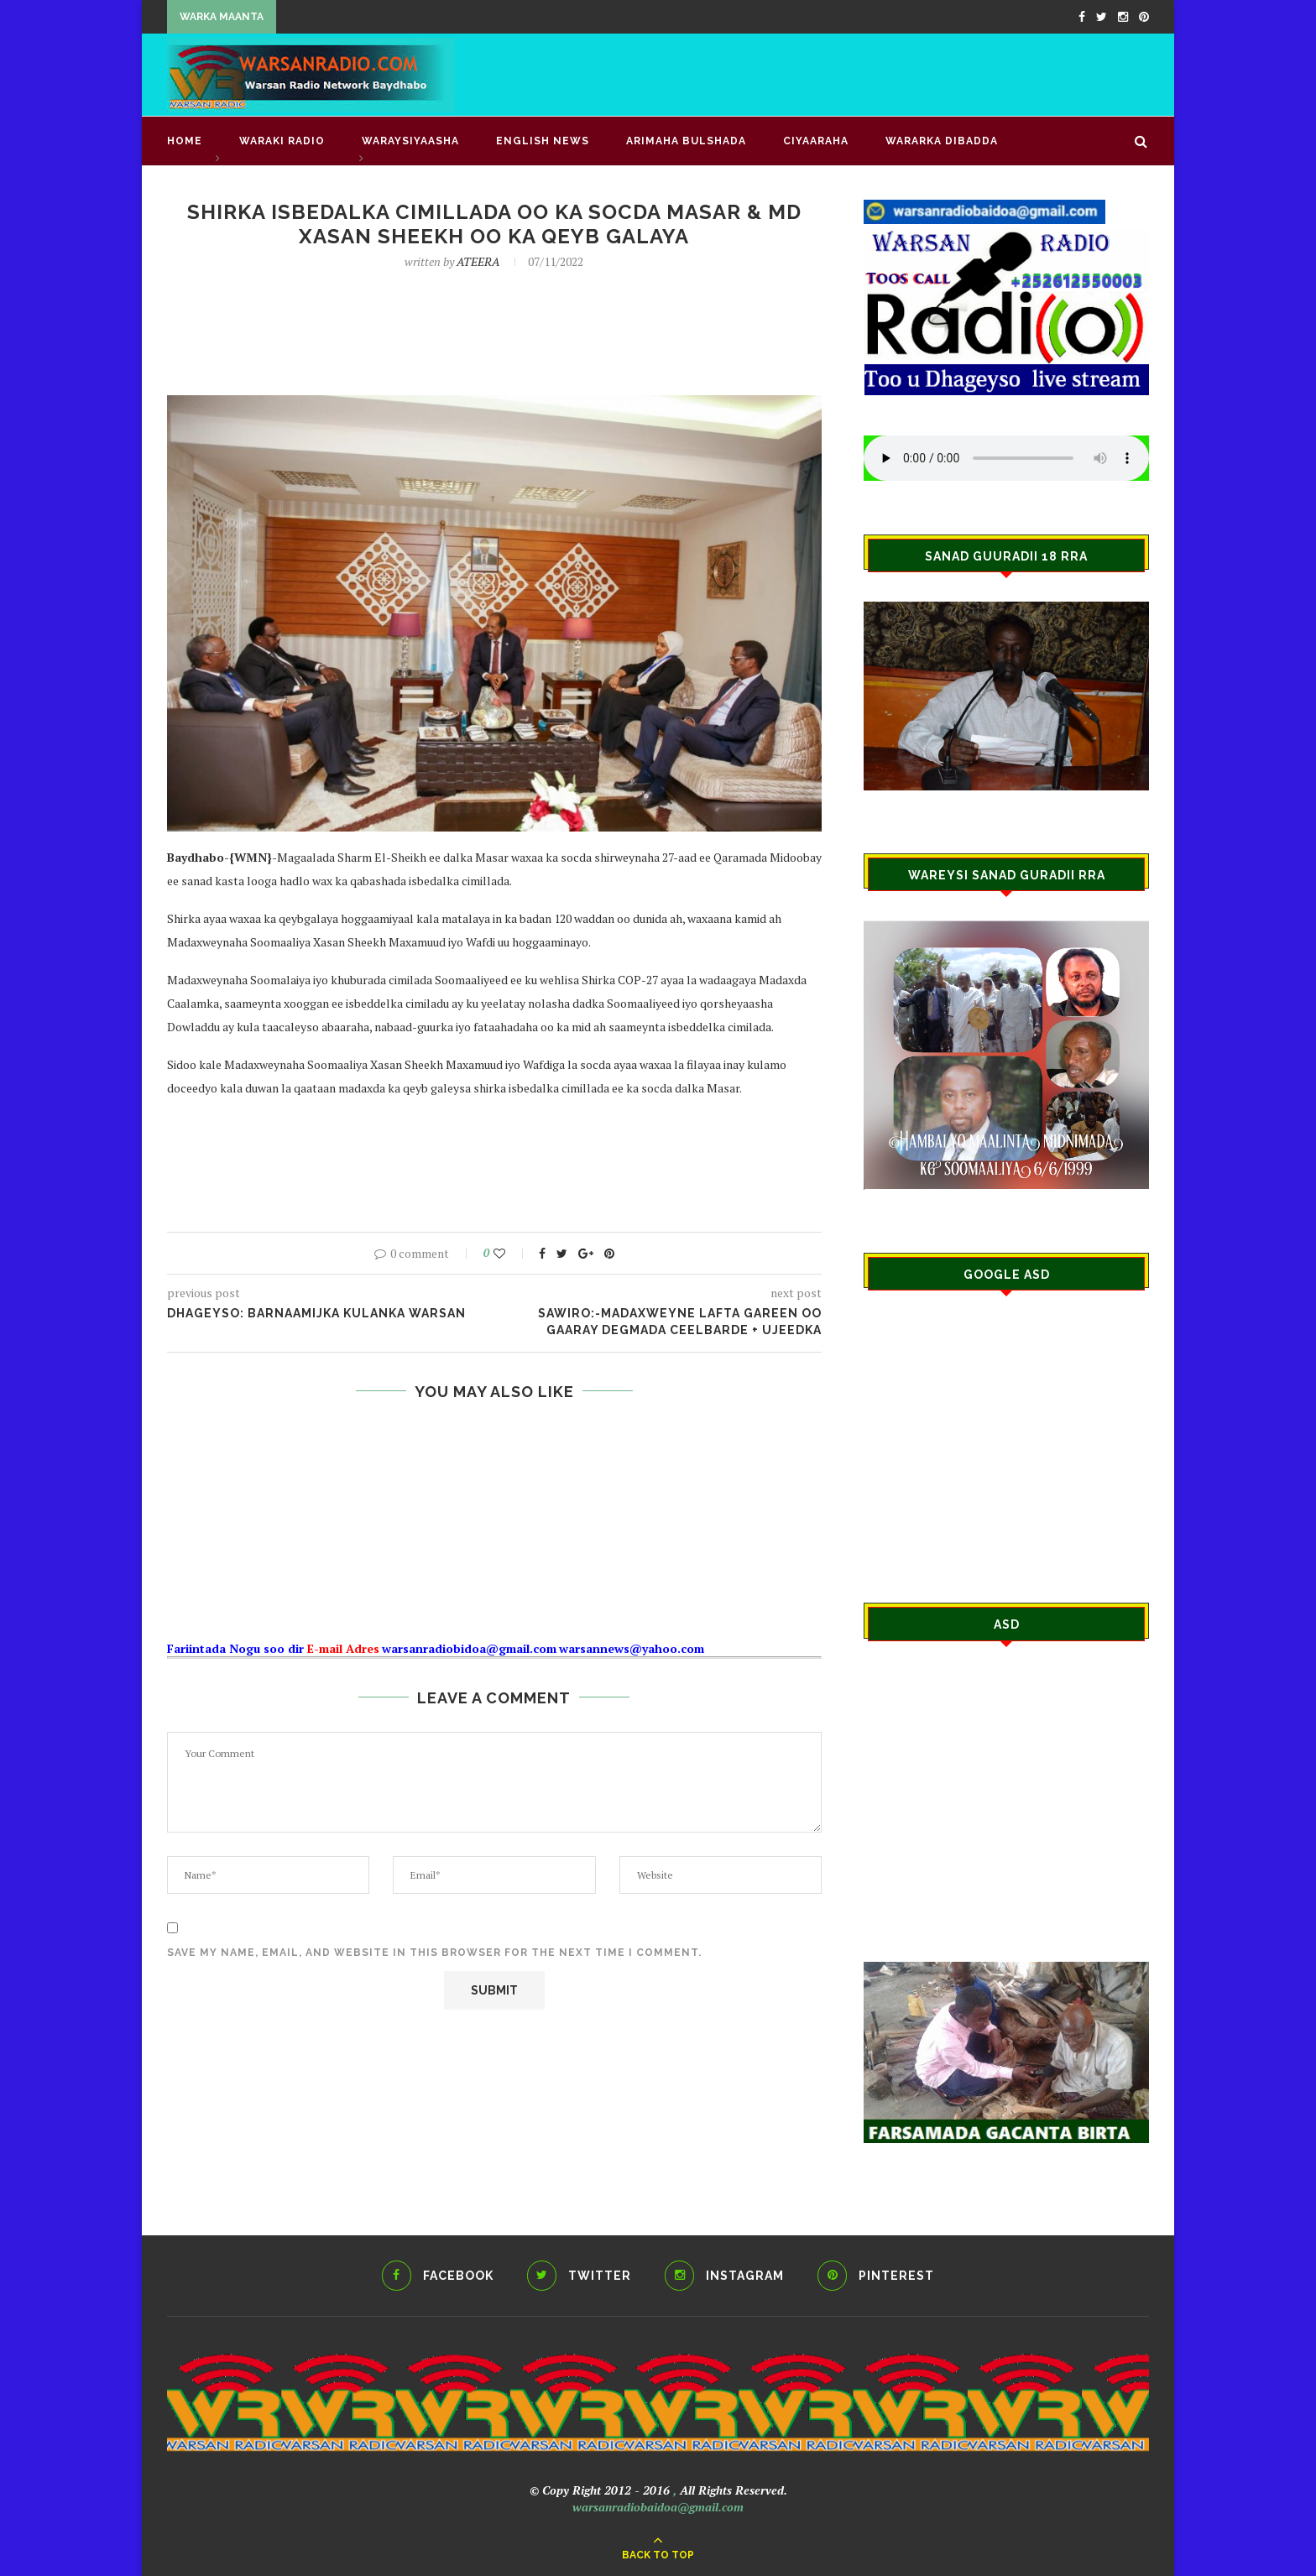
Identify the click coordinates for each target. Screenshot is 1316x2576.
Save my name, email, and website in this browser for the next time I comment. (434, 1952)
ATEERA (478, 261)
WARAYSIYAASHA (410, 141)
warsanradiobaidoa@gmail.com (658, 2507)
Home (184, 141)
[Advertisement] (843, 73)
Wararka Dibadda (941, 141)
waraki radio (282, 141)
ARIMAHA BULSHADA (686, 141)
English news (542, 141)
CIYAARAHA (816, 141)
